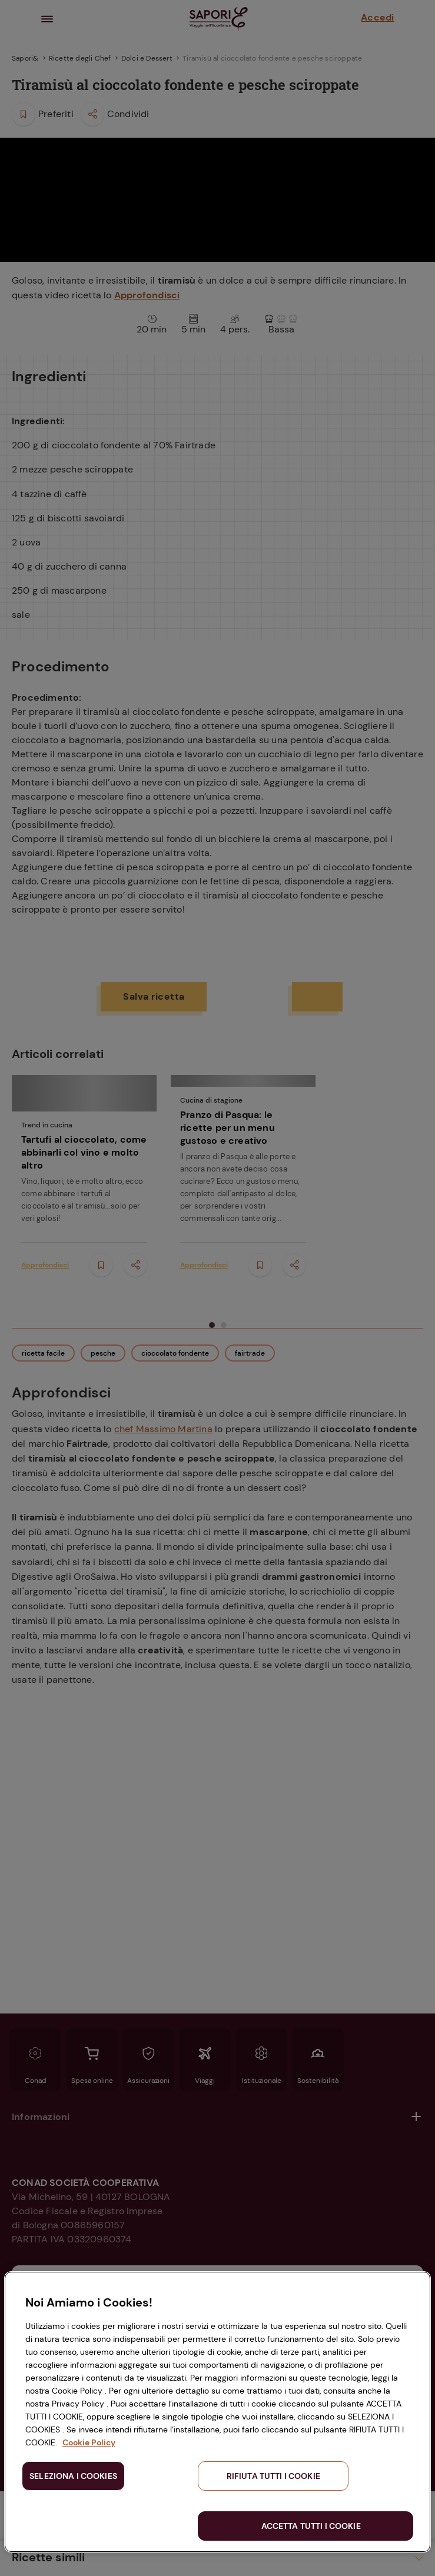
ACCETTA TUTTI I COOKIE (311, 2526)
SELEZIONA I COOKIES (73, 2476)
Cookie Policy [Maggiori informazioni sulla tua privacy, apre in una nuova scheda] (88, 2442)
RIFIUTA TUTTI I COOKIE (273, 2476)
